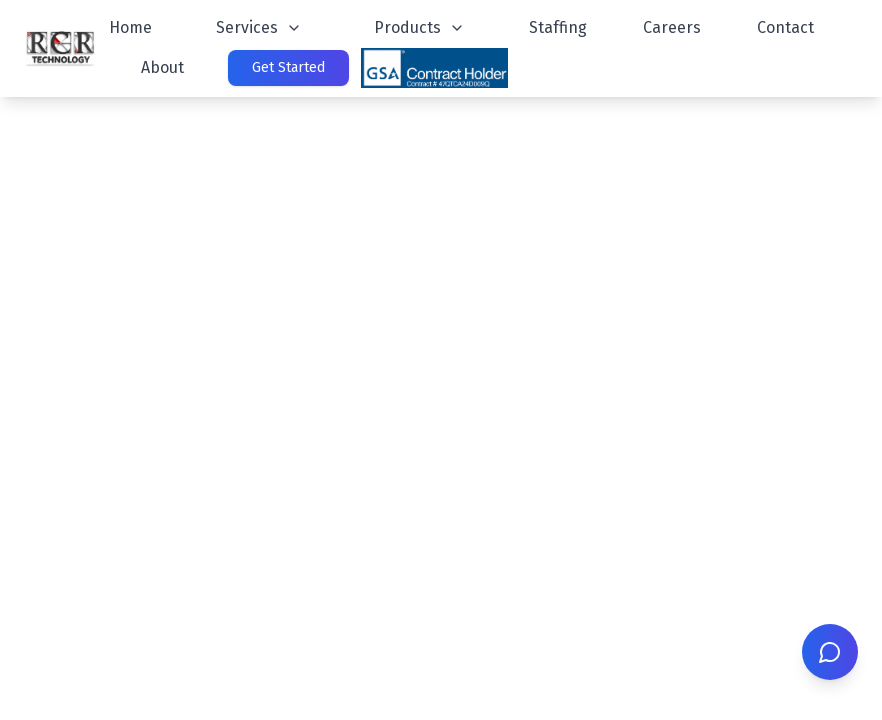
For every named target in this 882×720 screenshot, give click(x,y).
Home (130, 27)
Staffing (558, 27)
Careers (672, 27)
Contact (785, 27)
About (162, 67)
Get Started (288, 67)
